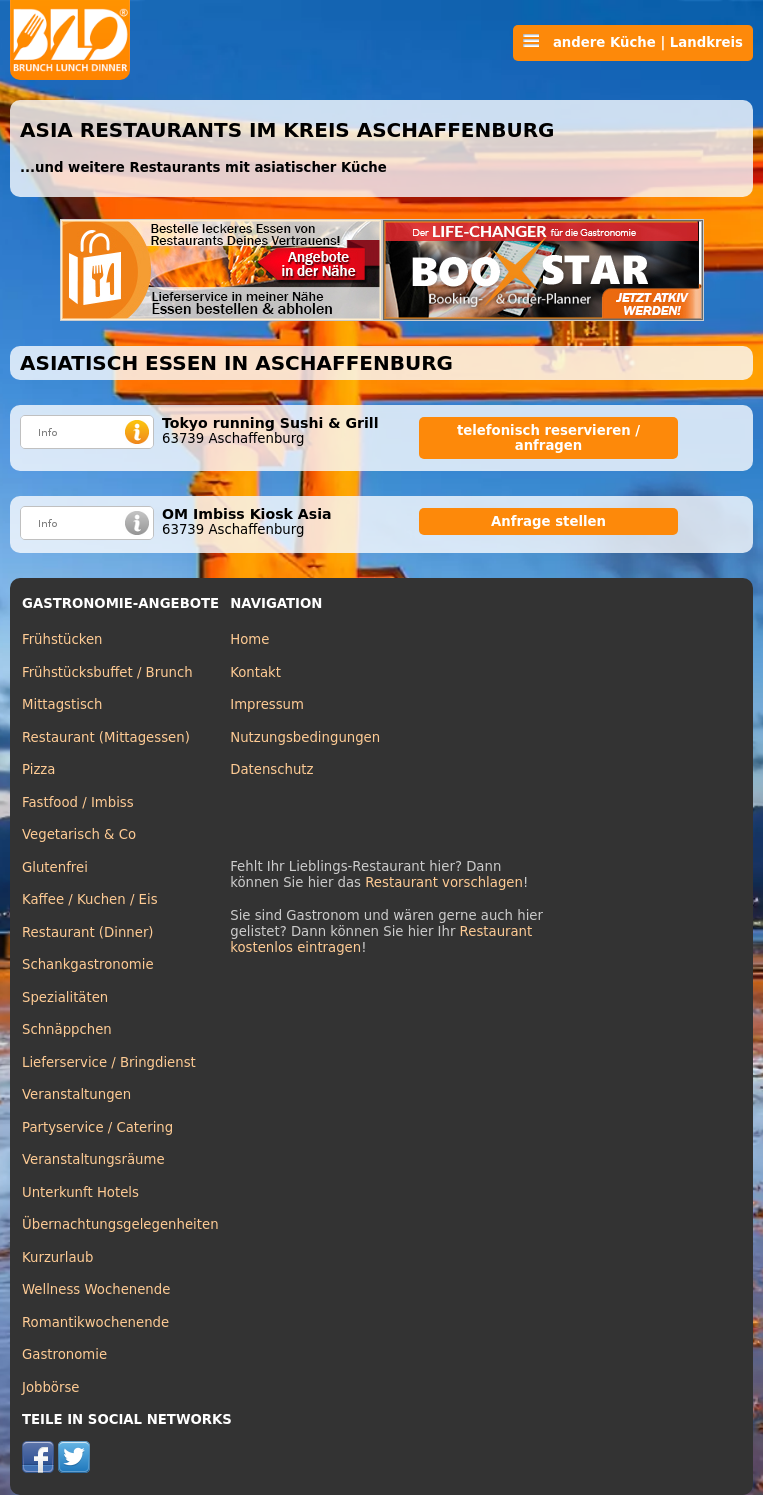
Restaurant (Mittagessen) (106, 737)
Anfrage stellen (548, 521)
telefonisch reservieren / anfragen (548, 438)
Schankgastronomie (88, 964)
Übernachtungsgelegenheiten (120, 1224)
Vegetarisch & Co (79, 834)
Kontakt (255, 672)
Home (249, 639)
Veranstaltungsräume (93, 1159)
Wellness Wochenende (96, 1289)
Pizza (38, 769)
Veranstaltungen (76, 1094)
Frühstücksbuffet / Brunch (107, 672)
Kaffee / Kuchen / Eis (90, 899)
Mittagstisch (62, 704)
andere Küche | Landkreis (633, 42)
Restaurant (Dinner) (88, 932)
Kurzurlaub (57, 1257)
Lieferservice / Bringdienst (109, 1062)
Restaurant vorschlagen (444, 882)
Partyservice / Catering (97, 1127)
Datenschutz (271, 769)
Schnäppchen (67, 1029)
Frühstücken (62, 639)
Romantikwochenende (95, 1322)
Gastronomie (64, 1354)
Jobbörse (51, 1387)
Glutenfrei (55, 867)
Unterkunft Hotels (80, 1192)
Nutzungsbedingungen (305, 737)
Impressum (267, 704)
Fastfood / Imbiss (78, 802)
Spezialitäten (65, 997)
